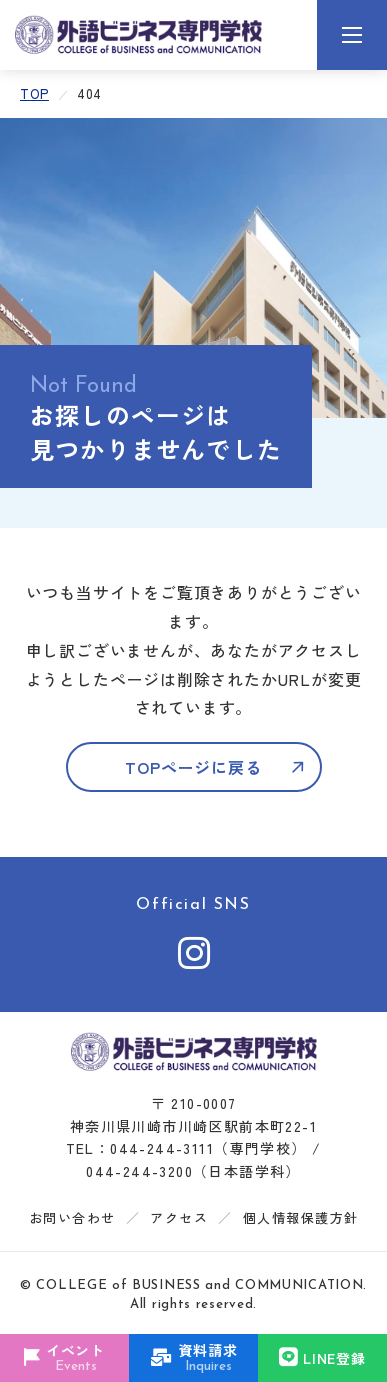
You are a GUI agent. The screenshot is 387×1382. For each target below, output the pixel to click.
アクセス (179, 1217)
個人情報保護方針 (301, 1217)
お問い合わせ (72, 1217)
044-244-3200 (139, 1171)
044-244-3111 (162, 1148)
